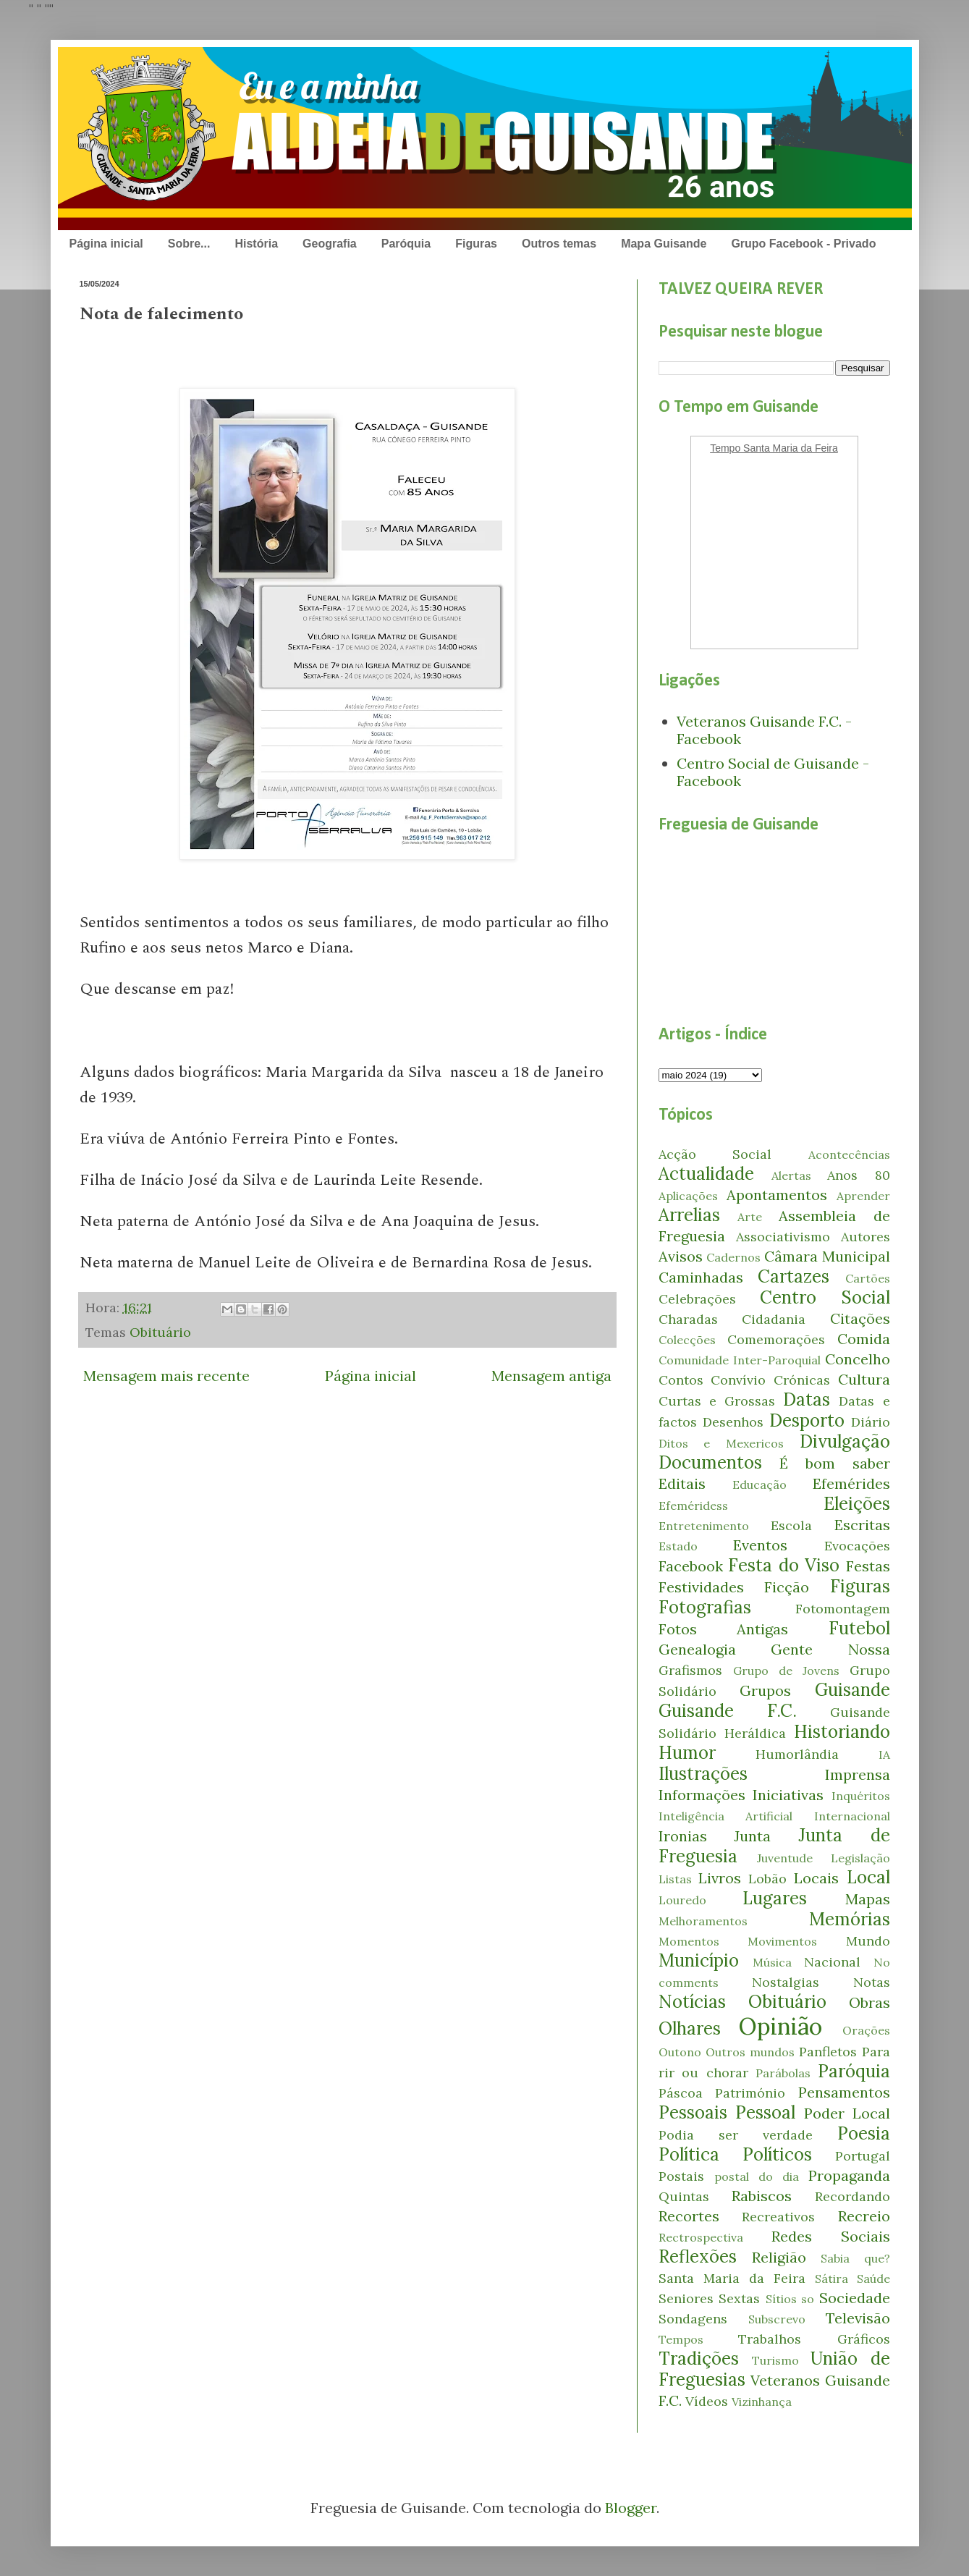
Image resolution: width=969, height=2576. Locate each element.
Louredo (682, 1900)
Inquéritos (861, 1796)
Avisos (681, 1256)
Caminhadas (701, 1277)
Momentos (689, 1941)
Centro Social (825, 1297)
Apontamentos (777, 1195)
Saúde (873, 2278)
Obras (869, 2002)
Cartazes (793, 1276)
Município (699, 1960)
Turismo (775, 2360)
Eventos (760, 1545)
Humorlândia (797, 1754)
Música (772, 1962)
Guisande (852, 1689)
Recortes (689, 2216)
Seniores (686, 2298)
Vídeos (706, 2401)
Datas (806, 1399)
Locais (816, 1878)
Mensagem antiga (551, 1376)
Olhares (690, 2028)
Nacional (832, 1962)
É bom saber (834, 1463)
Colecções (687, 1340)
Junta (752, 1836)
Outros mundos (750, 2052)
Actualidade (706, 1173)
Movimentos (782, 1941)
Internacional (852, 1816)
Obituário (160, 1332)
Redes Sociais (830, 2236)
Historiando (842, 1731)
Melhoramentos (703, 1921)
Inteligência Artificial (726, 1816)
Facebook (691, 1566)
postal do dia (756, 2176)
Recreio (864, 2216)
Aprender (863, 1195)
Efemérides (851, 1483)
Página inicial (106, 243)
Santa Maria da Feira (732, 2278)
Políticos (777, 2154)
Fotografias (705, 1607)
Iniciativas (788, 1795)
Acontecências (849, 1154)
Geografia (329, 243)
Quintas (684, 2196)
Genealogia (697, 1649)
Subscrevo (776, 2319)
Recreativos (778, 2216)
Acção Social (715, 1154)
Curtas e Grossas (717, 1401)
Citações (860, 1318)
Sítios (781, 2299)
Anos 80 (858, 1175)
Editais (682, 1483)
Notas (871, 1982)
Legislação (860, 1858)
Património (750, 2093)
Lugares (774, 1898)
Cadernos (733, 1257)
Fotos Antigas (724, 1629)
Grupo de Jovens (786, 1670)
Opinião (780, 2026)
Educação (759, 1484)
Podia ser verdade (736, 2135)
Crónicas (802, 1380)
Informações (702, 1795)
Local (868, 1877)
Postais (681, 2176)
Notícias (692, 2001)
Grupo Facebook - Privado (803, 243)
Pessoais (693, 2112)
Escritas (862, 1525)
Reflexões (698, 2256)
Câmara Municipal (827, 1256)
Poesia (863, 2133)
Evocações (857, 1545)
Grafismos (690, 1670)
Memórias (849, 1919)
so (807, 2299)
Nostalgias (785, 1982)
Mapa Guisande (663, 243)
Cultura (864, 1379)
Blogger (630, 2508)
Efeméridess (693, 1505)
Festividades (701, 1587)
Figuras (476, 243)
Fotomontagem (842, 1608)
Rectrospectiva (701, 2237)
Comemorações (776, 1339)
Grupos (765, 1690)
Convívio (738, 1380)
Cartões (867, 1278)
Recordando (852, 2196)
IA (884, 1754)
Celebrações (697, 1299)
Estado (678, 1546)
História (256, 243)
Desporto (807, 1420)
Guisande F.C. (728, 1710)
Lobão (767, 1878)
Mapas (867, 1899)
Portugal (862, 2156)
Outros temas (559, 243)
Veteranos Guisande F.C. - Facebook (764, 730)
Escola (791, 1525)
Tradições (699, 2358)
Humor (687, 1752)
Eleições (857, 1503)
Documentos (710, 1462)
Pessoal (765, 2112)
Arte (749, 1216)
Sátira (831, 2278)
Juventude (785, 1858)
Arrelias (689, 1215)
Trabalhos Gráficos (814, 2339)
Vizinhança (762, 2401)
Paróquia (406, 243)
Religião (779, 2257)
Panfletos (828, 2051)
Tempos (681, 2339)
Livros (719, 1878)
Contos (681, 1380)
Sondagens (693, 2318)
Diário (870, 1422)
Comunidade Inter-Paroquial (740, 1360)
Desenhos (733, 1422)
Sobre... (189, 243)
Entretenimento (704, 1526)
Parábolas (783, 2073)
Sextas (739, 2298)
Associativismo (783, 1236)
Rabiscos (762, 2196)
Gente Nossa (830, 1649)
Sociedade (854, 2298)
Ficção (786, 1587)
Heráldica (755, 1733)
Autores (865, 1236)
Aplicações (688, 1195)
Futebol (859, 1628)
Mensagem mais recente (166, 1376)
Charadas (688, 1319)
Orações (866, 2030)
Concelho (857, 1359)
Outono (680, 2052)
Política (689, 2154)
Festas (868, 1566)
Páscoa (681, 2093)
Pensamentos (844, 2092)
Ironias (683, 1836)
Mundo (868, 1941)
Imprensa (857, 1774)
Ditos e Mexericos (721, 1443)
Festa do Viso (783, 1565)
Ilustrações (703, 1773)
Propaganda (849, 2175)
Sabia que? (855, 2258)
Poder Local (847, 2113)
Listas (675, 1879)
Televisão (858, 2318)
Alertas (791, 1175)
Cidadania (773, 1319)
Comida (863, 1339)
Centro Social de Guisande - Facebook (773, 772)
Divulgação (845, 1441)
